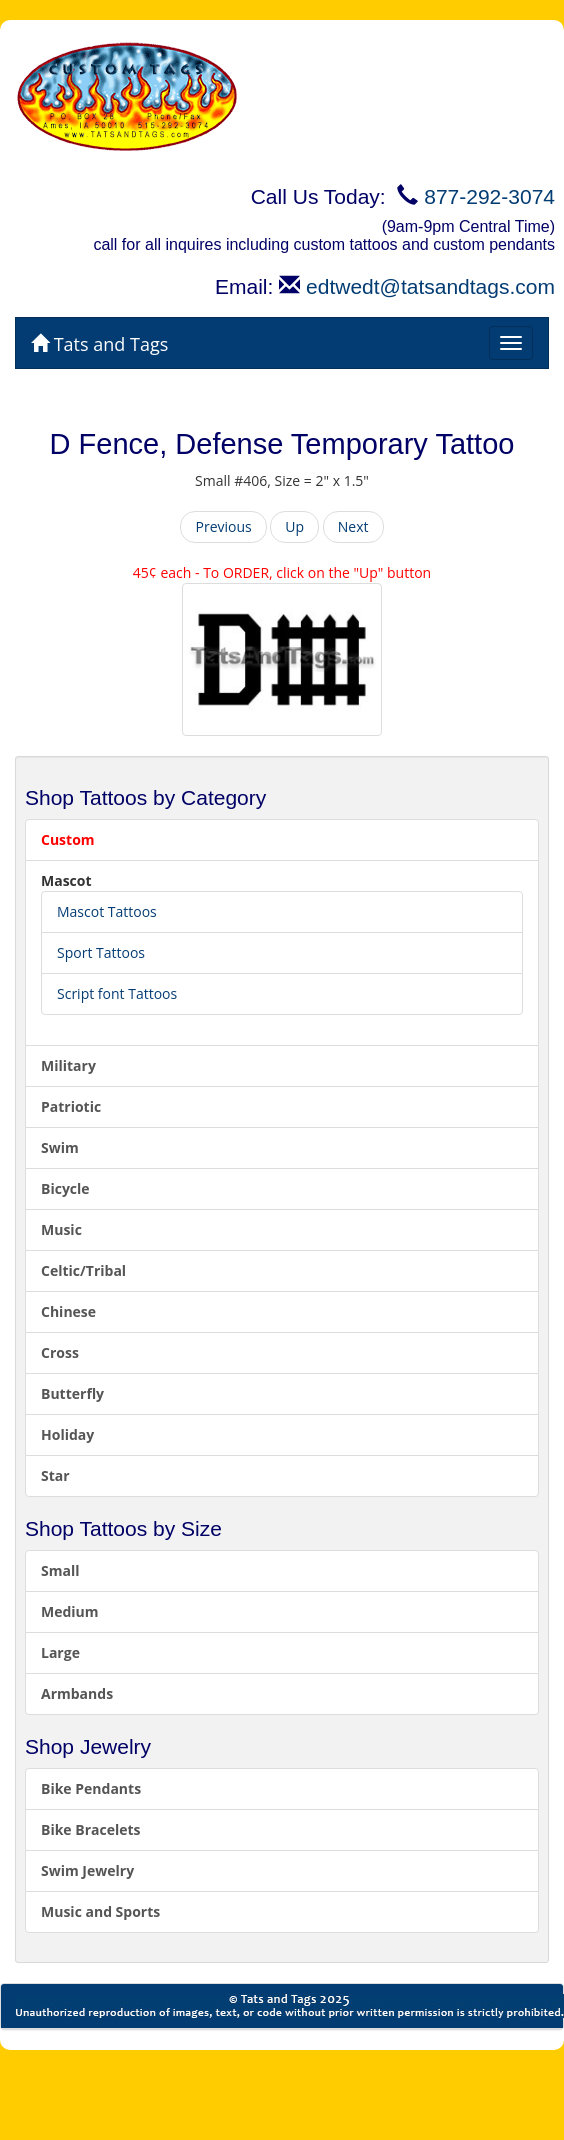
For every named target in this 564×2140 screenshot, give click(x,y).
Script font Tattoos (117, 993)
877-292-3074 (489, 196)
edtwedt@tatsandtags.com (430, 286)
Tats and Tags (99, 344)
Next (353, 526)
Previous (223, 526)
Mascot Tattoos (107, 911)
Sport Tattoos (101, 952)
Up (294, 526)
